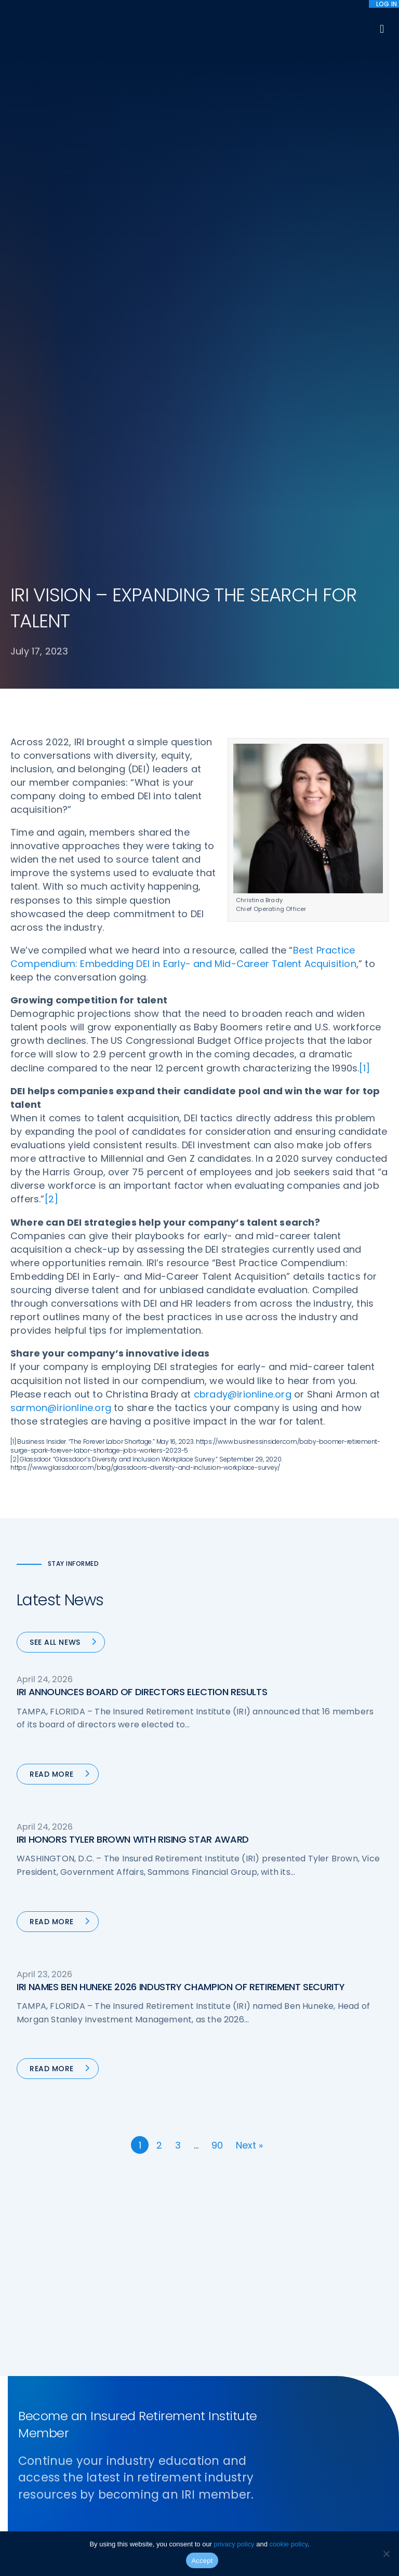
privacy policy (234, 2544)
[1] (364, 1068)
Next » (249, 2145)
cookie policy (289, 2544)
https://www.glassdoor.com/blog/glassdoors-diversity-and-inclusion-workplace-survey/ (145, 1467)
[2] (52, 1198)
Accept (201, 2561)
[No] (386, 2553)
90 (217, 2145)
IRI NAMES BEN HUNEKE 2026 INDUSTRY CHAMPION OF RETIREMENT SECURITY (180, 1986)
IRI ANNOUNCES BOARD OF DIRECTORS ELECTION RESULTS (142, 1691)
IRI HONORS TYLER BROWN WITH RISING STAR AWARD (133, 1839)
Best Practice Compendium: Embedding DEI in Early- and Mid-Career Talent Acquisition (183, 957)
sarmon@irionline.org (60, 1407)
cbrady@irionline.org (242, 1394)
